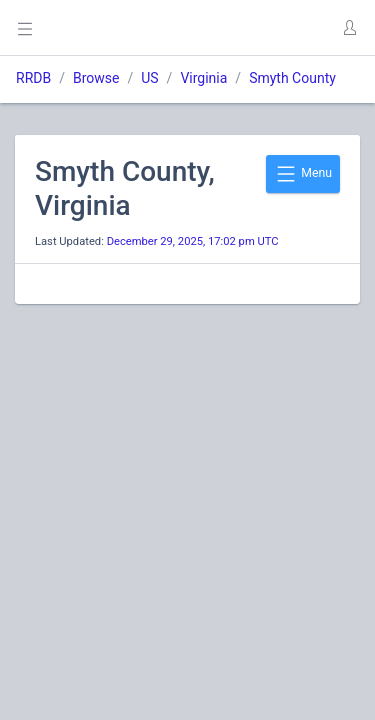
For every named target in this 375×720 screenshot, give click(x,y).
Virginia (203, 78)
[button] (349, 28)
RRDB (33, 78)
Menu (303, 174)
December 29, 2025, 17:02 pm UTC (193, 241)
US (149, 78)
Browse (96, 78)
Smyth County (292, 78)
